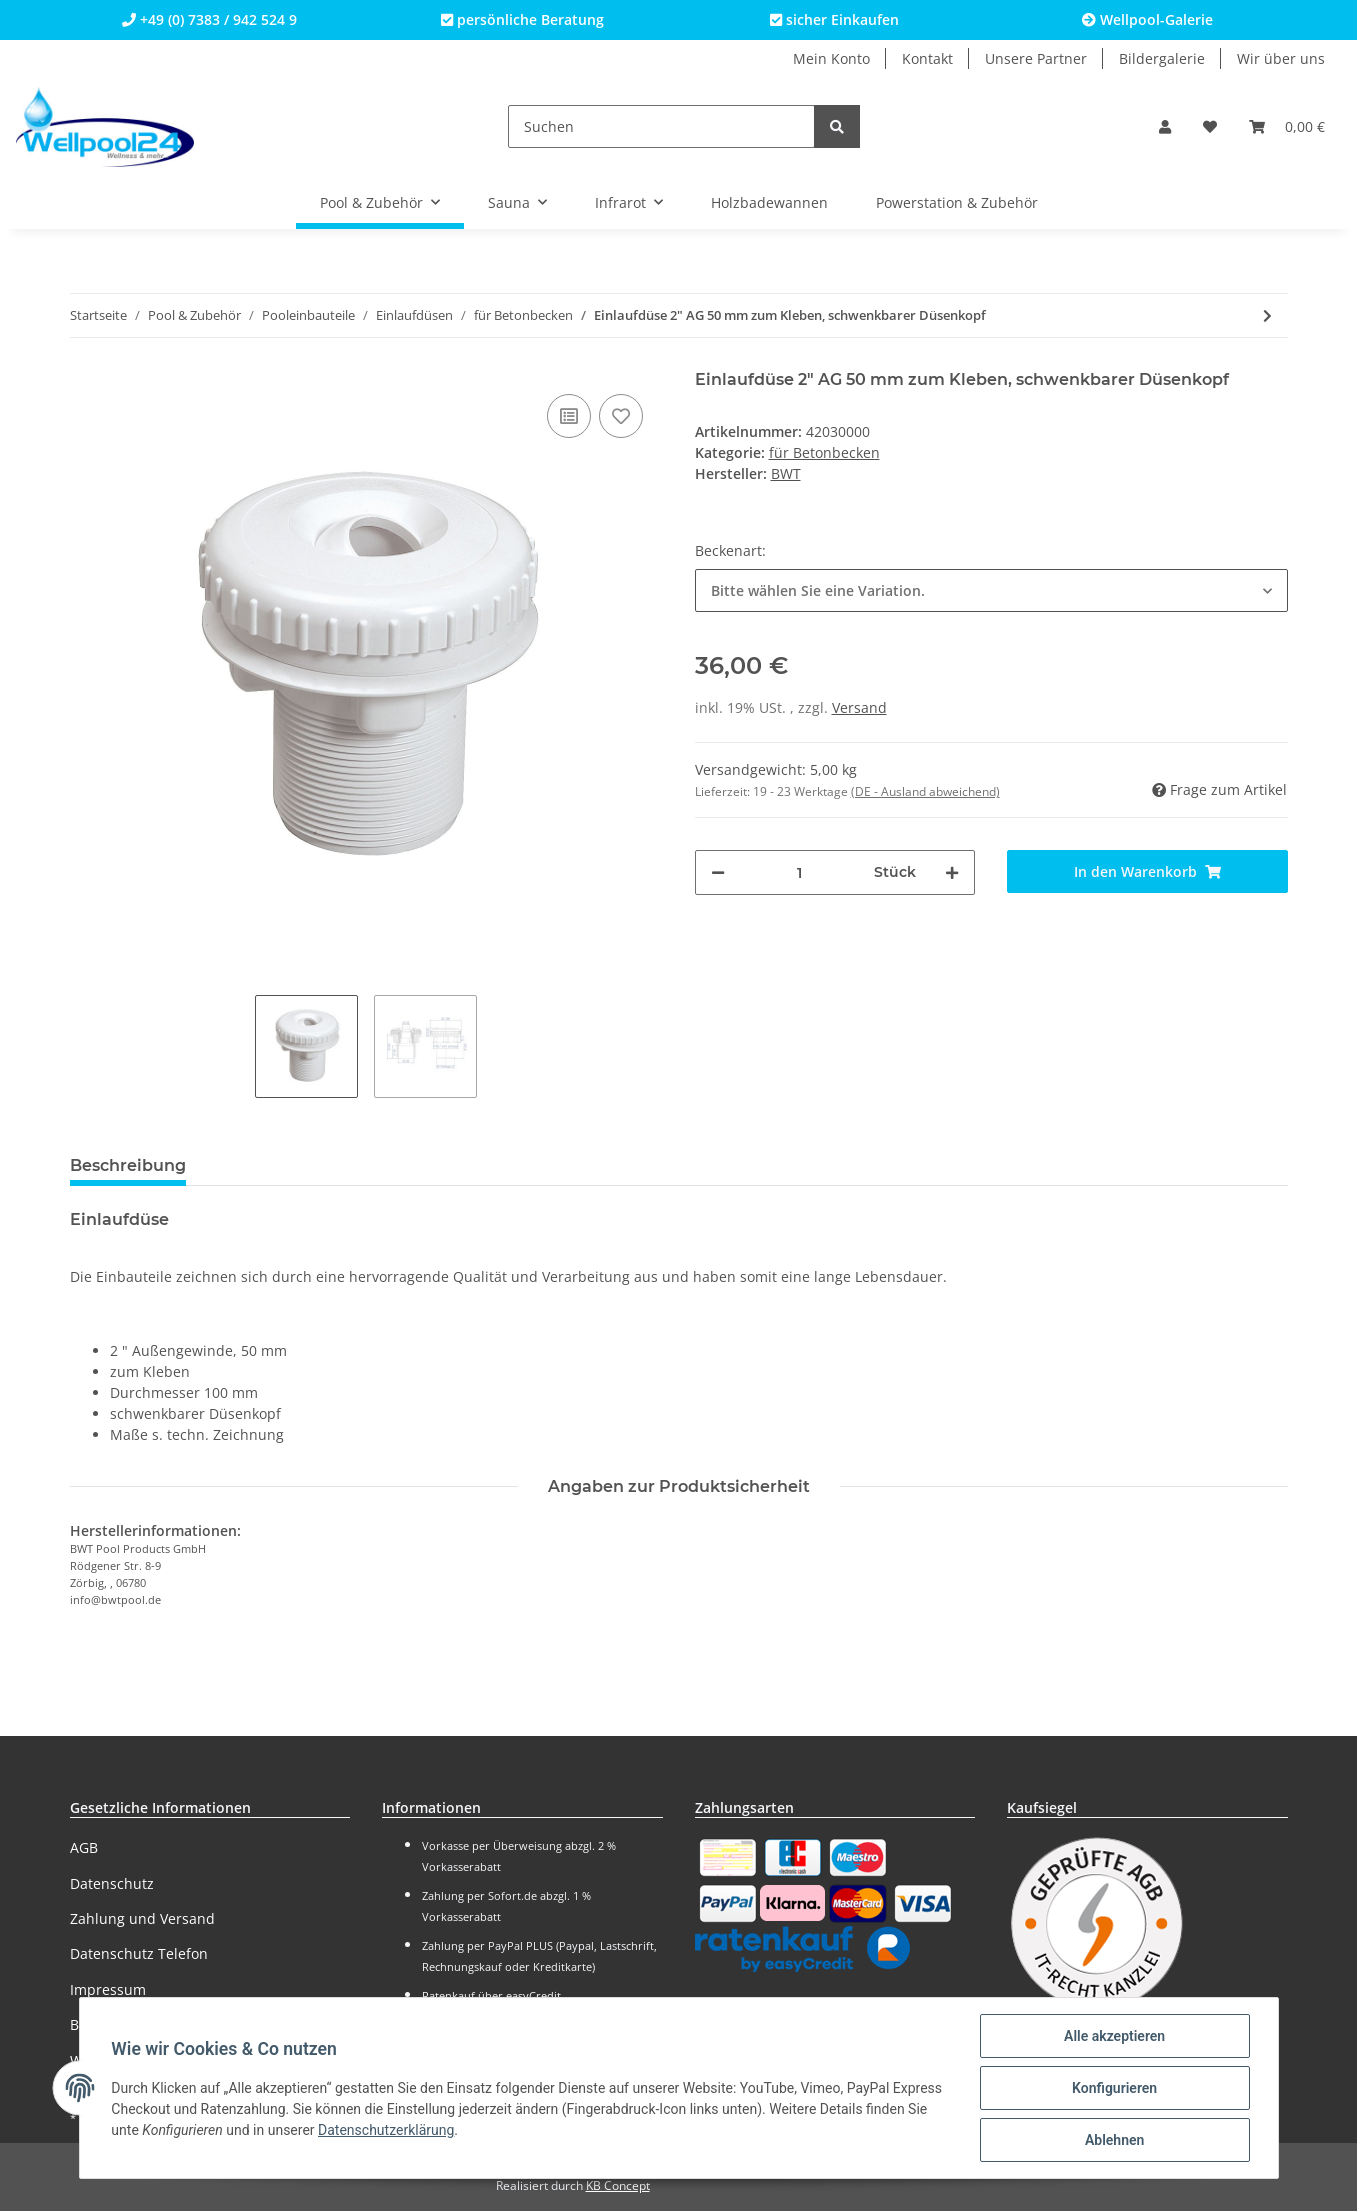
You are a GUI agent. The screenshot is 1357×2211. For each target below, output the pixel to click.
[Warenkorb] (1287, 126)
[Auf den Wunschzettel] (621, 416)
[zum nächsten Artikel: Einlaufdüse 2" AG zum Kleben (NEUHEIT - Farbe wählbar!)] (1267, 315)
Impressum (108, 1989)
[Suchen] (661, 126)
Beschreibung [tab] (128, 1165)
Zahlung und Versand (142, 1918)
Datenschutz (112, 1883)
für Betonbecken (824, 452)
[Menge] (800, 872)
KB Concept (618, 2185)
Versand (859, 707)
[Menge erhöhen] (952, 872)
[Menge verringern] (718, 872)
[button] (1165, 126)
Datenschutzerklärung (386, 2130)
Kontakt (927, 58)
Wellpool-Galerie (1147, 19)
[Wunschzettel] (1210, 126)
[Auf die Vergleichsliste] (569, 416)
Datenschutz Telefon (139, 1953)
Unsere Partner (1036, 58)
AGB (84, 1847)
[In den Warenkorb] (1147, 871)
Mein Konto (831, 58)
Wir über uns (1281, 58)
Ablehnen (1114, 2140)
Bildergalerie (1162, 58)
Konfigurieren (1114, 2088)
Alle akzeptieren (1114, 2036)
